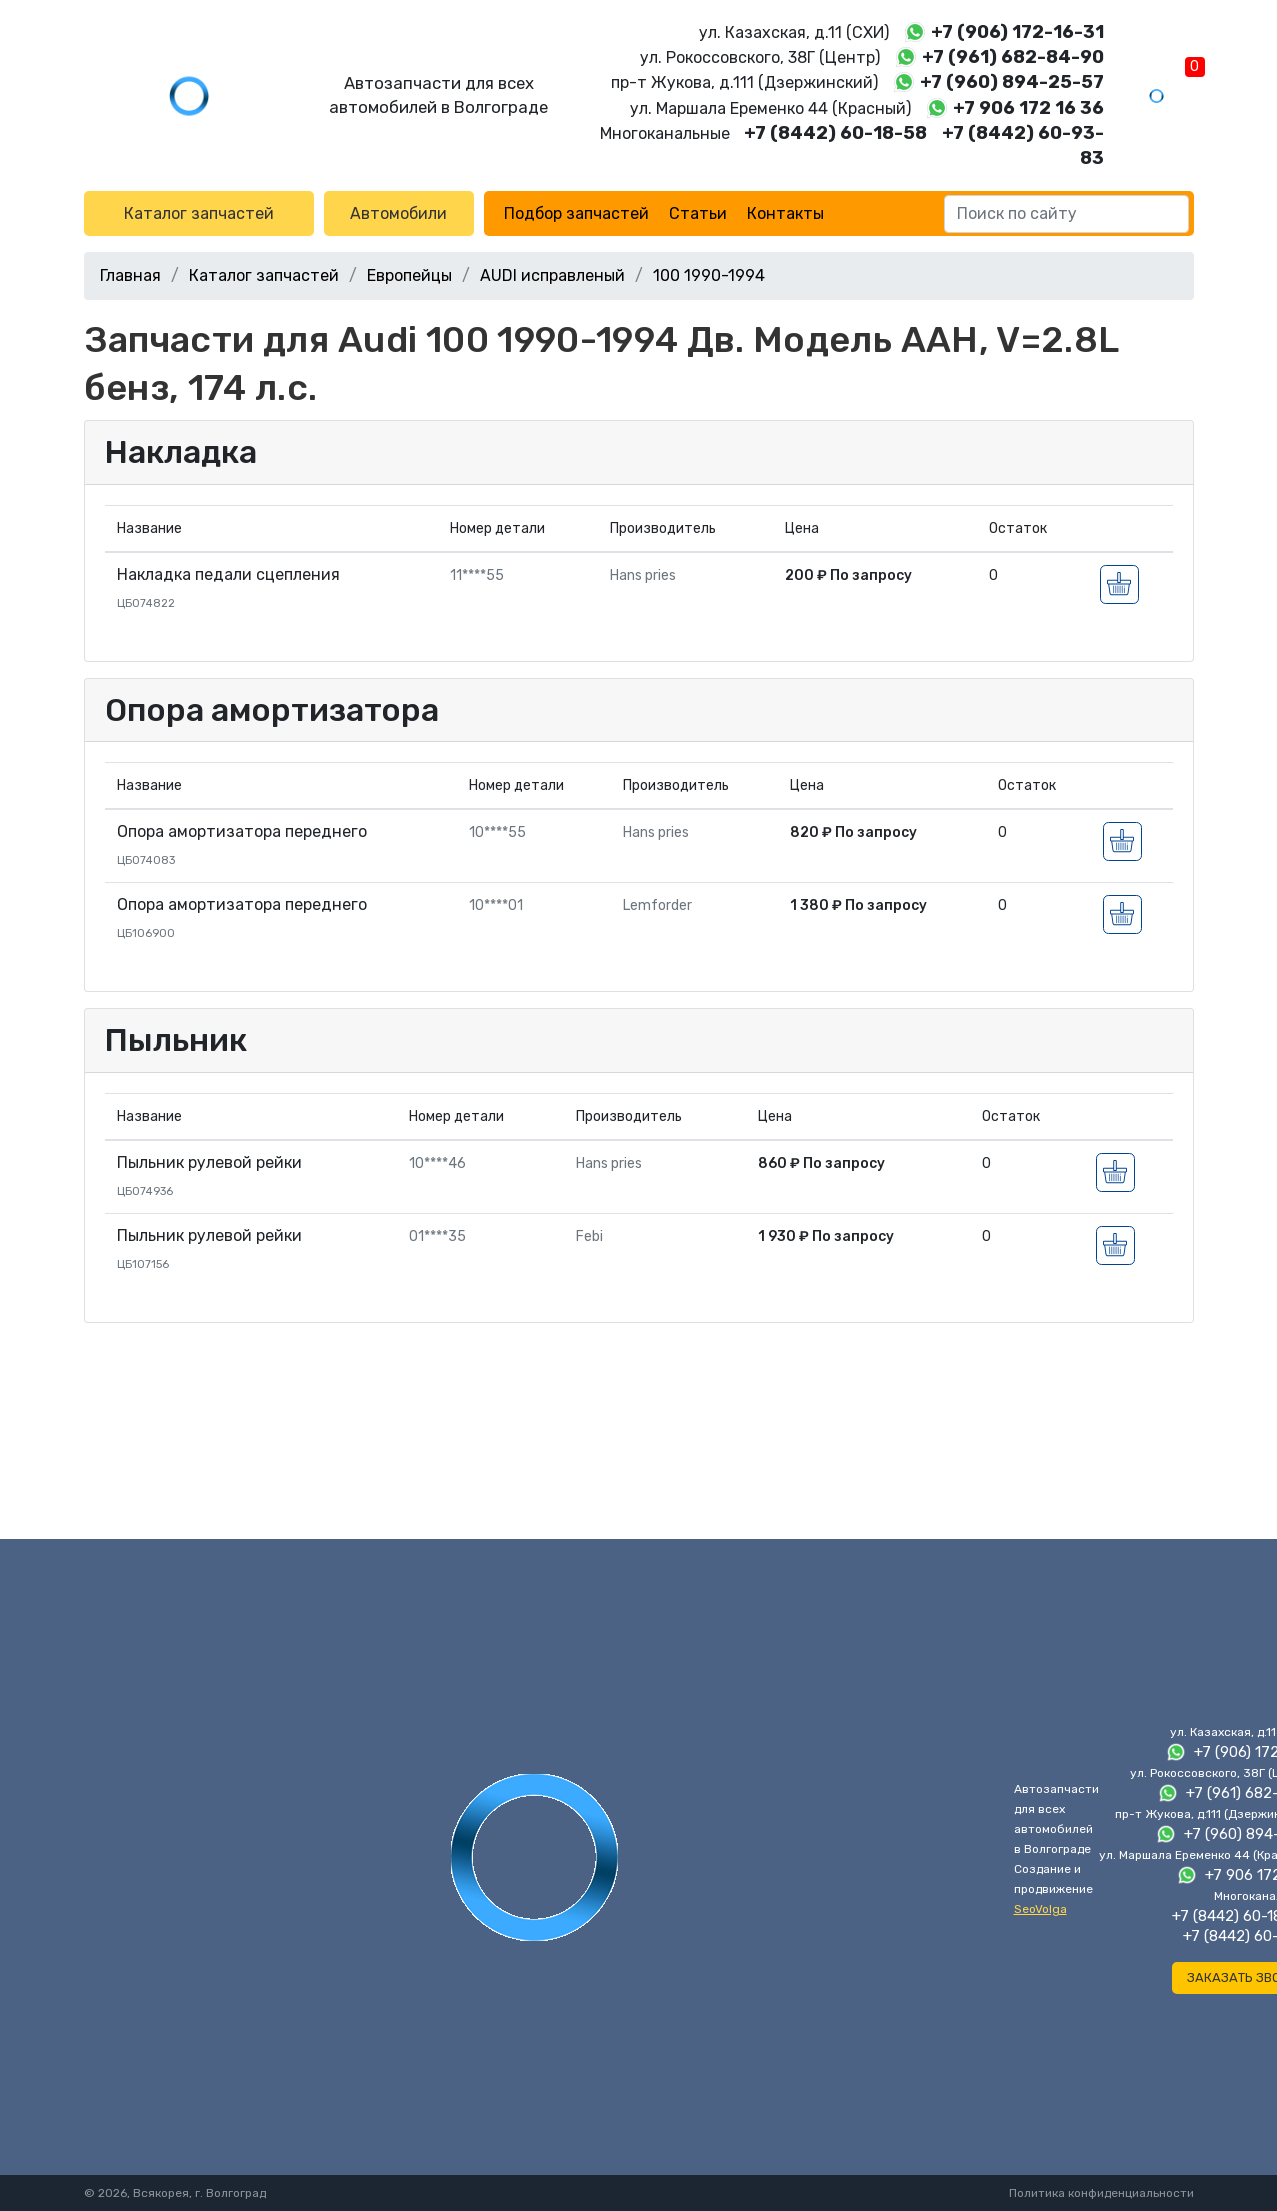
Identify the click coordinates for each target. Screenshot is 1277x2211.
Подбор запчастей (576, 213)
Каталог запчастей (199, 213)
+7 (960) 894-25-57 (1012, 82)
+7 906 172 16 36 (1028, 108)
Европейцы (409, 275)
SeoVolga (1040, 1909)
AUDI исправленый (552, 275)
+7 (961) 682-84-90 (1013, 57)
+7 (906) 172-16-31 (1017, 32)
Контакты (785, 213)
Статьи (698, 213)
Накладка (181, 452)
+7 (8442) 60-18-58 (835, 133)
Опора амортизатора (272, 710)
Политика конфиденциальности (1101, 2193)
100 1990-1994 (709, 275)
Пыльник (176, 1040)
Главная (130, 275)
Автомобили (398, 213)
